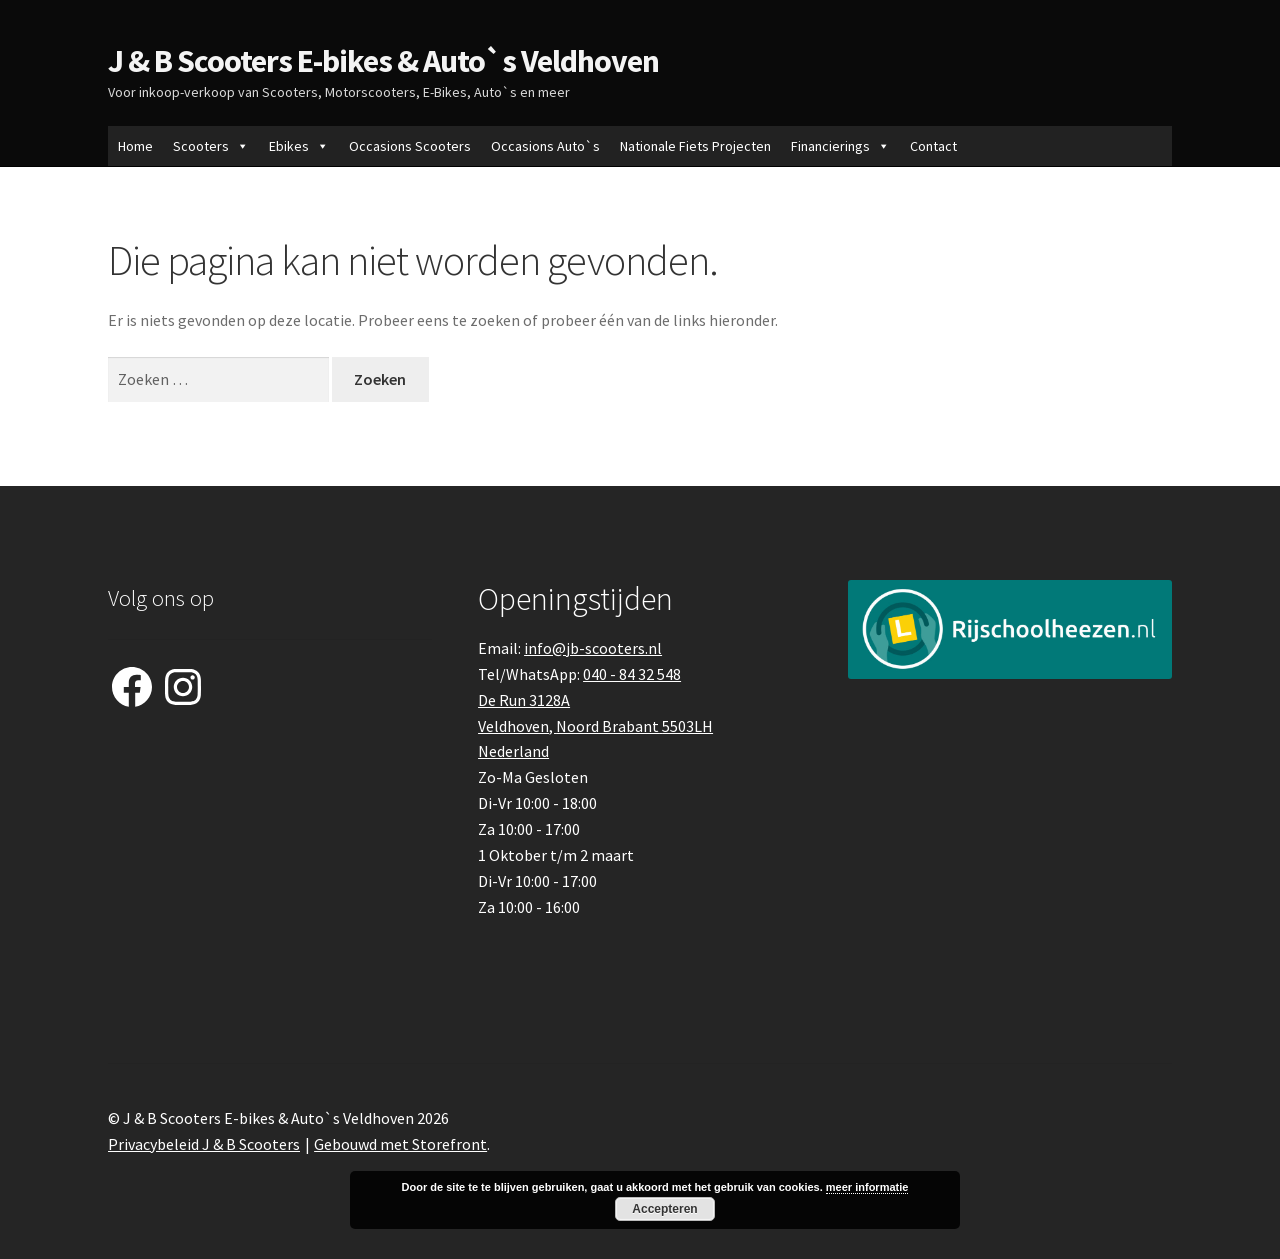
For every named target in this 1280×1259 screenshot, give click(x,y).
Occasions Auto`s (545, 146)
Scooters (211, 146)
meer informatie (867, 1187)
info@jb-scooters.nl (593, 648)
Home (135, 146)
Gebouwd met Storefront (400, 1144)
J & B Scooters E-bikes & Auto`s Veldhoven (383, 61)
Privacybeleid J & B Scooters (204, 1144)
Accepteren (664, 1209)
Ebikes (299, 146)
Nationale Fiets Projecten (695, 146)
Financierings (840, 146)
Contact (933, 146)
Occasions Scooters (410, 146)
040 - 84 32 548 (632, 674)
